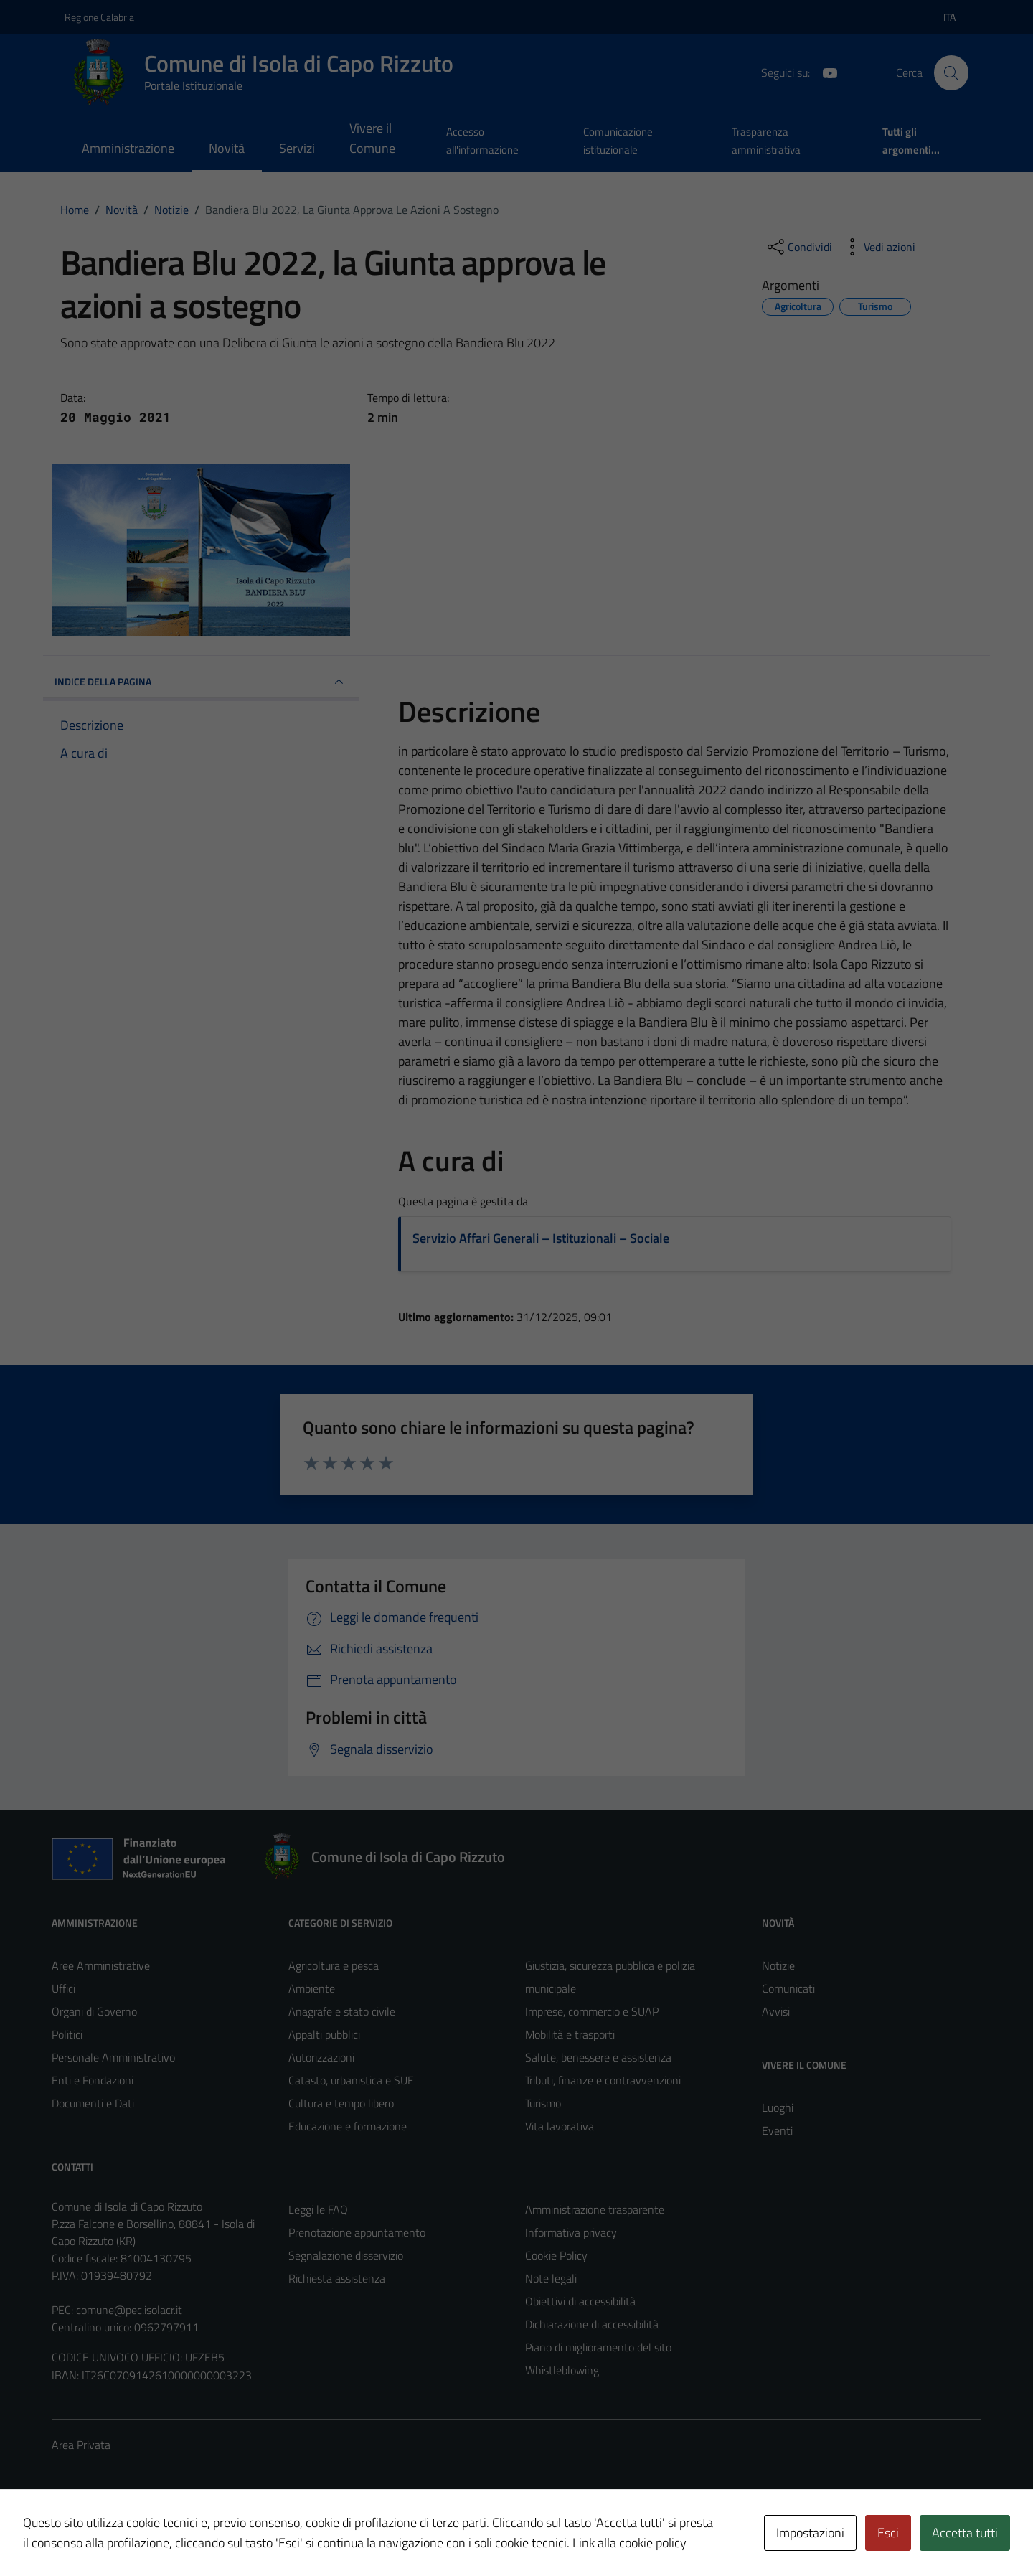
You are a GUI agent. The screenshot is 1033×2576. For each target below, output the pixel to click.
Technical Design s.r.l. (149, 2534)
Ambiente (311, 1988)
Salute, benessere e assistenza (598, 2057)
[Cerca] (951, 72)
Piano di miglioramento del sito (598, 2347)
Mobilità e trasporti (570, 2034)
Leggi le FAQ (318, 2209)
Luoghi (777, 2107)
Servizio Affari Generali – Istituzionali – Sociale (540, 1238)
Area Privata (81, 2444)
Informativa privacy (571, 2232)
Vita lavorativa (559, 2126)
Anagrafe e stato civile (341, 2011)
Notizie (778, 1965)
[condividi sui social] (798, 246)
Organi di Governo (94, 2011)
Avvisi (776, 2011)
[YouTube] (824, 71)
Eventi (777, 2130)
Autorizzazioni (321, 2057)
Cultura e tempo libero (341, 2103)
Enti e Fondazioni (92, 2080)
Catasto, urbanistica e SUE (351, 2080)
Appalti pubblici (324, 2034)
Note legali (551, 2278)
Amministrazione (128, 148)
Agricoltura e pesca (333, 1965)
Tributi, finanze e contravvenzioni (603, 2080)
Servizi (297, 148)
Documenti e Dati (93, 2103)
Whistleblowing (562, 2370)
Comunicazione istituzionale (618, 140)
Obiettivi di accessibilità (580, 2301)
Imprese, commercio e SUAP (592, 2011)
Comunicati (788, 1988)
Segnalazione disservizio (345, 2255)
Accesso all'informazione (482, 140)
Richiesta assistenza (336, 2278)
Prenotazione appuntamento (356, 2232)
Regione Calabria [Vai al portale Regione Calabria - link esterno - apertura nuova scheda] (99, 16)
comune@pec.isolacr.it (129, 2309)
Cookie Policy (556, 2255)
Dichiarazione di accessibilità (592, 2324)
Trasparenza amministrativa (766, 140)
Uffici (63, 1988)
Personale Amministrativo (113, 2057)
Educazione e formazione (347, 2126)
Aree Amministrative (101, 1965)
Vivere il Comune (372, 138)
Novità (227, 148)
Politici (67, 2034)
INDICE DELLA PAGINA (201, 681)
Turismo (543, 2103)
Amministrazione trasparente (594, 2209)
